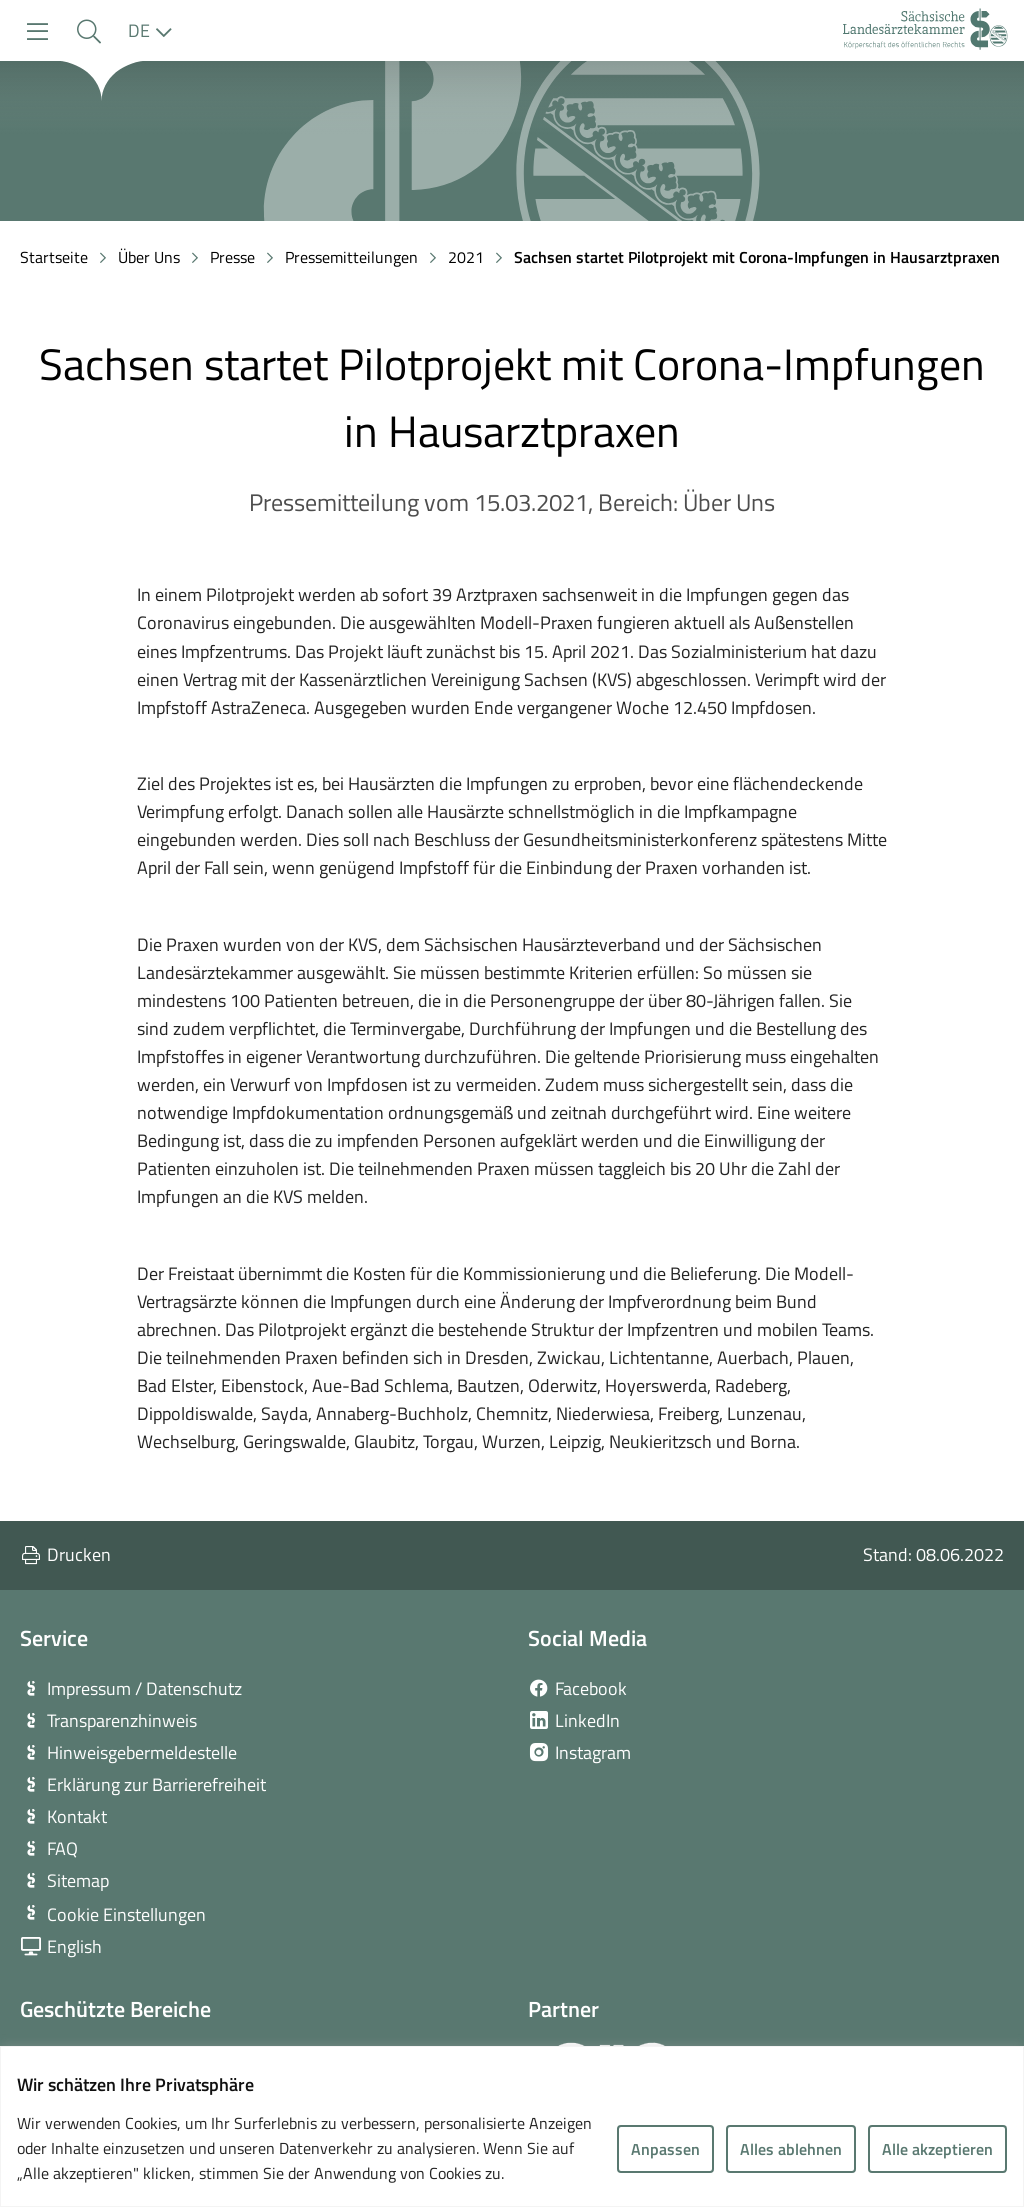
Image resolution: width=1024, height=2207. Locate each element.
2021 (466, 257)
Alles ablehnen (791, 2149)
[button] (88, 31)
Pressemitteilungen (351, 257)
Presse (232, 257)
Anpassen (665, 2149)
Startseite (54, 257)
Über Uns (149, 257)
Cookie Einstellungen (126, 1914)
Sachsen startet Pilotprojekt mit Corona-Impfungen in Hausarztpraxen (757, 257)
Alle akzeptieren (937, 2149)
